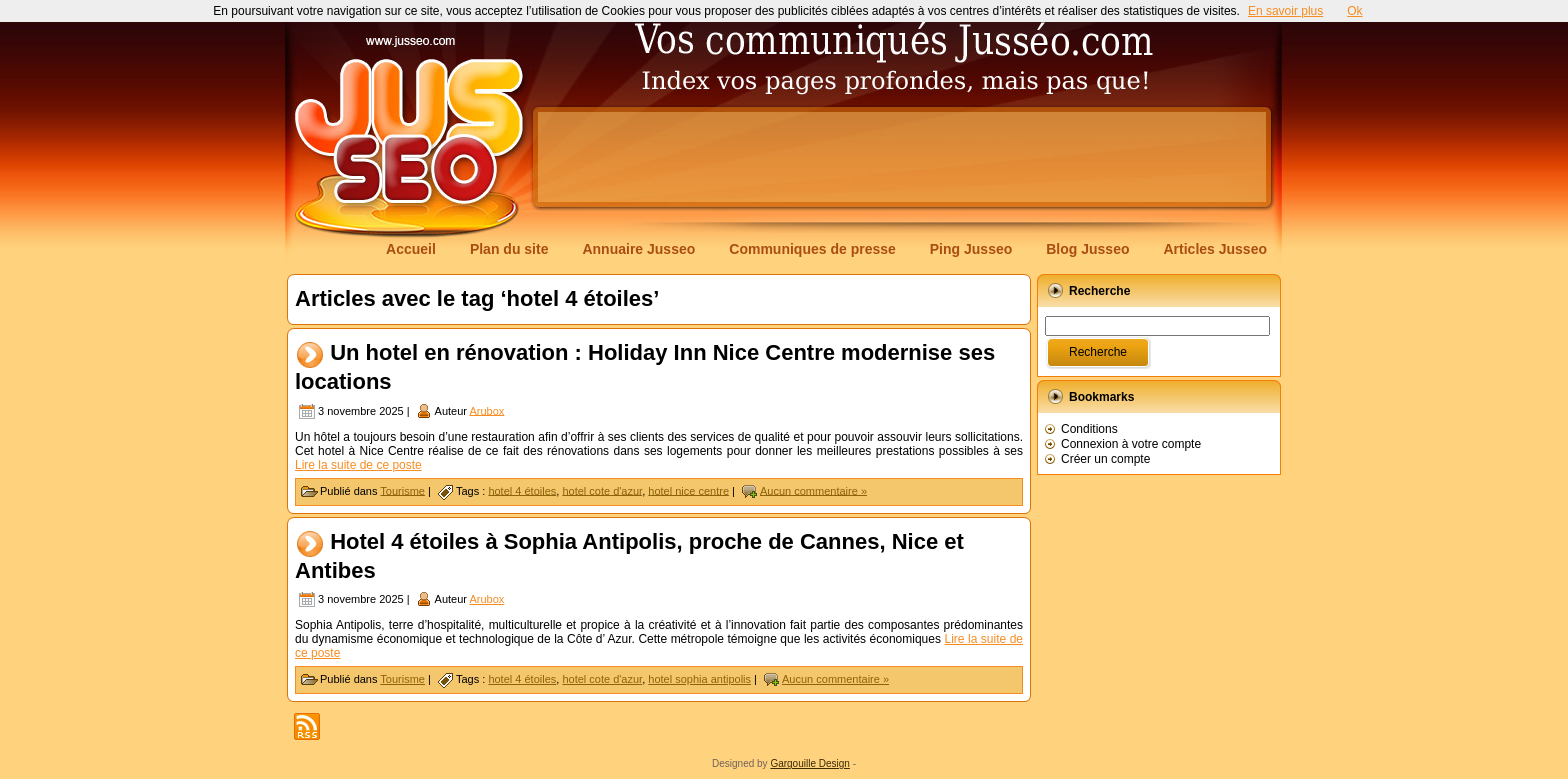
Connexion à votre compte (1131, 444)
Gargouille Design (810, 763)
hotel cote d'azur (602, 490)
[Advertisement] (902, 157)
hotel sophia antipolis (699, 679)
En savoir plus (1285, 11)
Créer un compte (1105, 459)
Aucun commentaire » (813, 490)
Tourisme (402, 490)
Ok (1354, 11)
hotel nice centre (688, 490)
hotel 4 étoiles (522, 490)
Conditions (1089, 429)
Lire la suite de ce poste (358, 465)
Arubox (486, 410)
